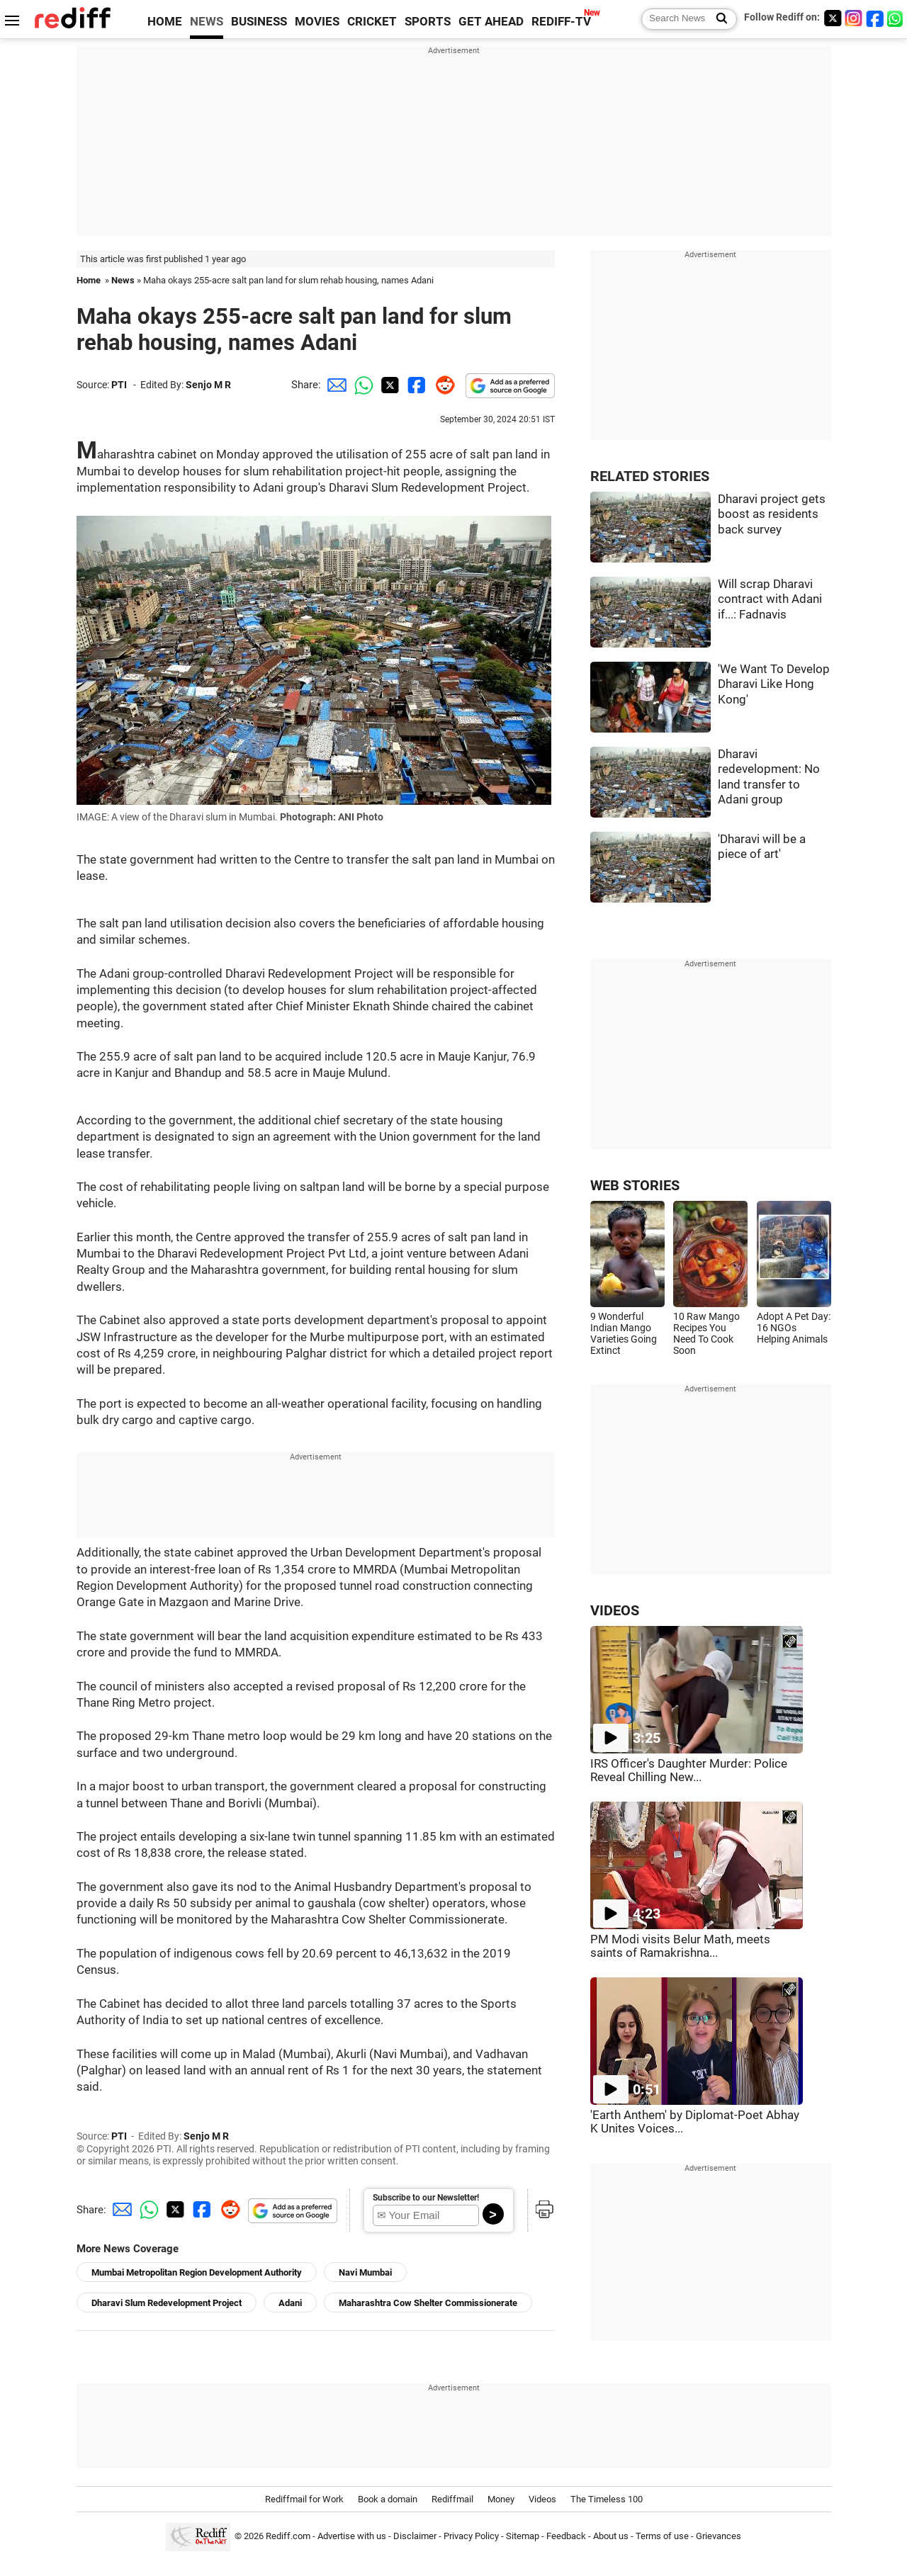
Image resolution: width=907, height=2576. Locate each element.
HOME (164, 21)
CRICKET (372, 21)
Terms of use (662, 2536)
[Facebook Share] (415, 384)
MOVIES (317, 21)
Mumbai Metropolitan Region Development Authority (196, 2272)
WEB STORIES (635, 1185)
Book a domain (387, 2499)
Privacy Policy (471, 2536)
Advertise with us (351, 2536)
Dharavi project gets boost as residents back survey (772, 514)
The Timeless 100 (606, 2499)
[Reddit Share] (442, 384)
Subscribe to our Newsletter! (426, 2198)
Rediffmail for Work (304, 2499)
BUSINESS (259, 21)
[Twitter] (832, 18)
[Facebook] (875, 18)
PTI (119, 384)
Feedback (566, 2536)
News (123, 280)
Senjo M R (208, 384)
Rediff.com (288, 2536)
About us (611, 2536)
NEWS (206, 21)
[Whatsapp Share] (361, 384)
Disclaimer (414, 2536)
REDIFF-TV (561, 21)
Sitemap (522, 2536)
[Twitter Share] (388, 384)
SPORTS (428, 21)
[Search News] (717, 19)
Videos (542, 2499)
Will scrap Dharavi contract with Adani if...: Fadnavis (770, 599)
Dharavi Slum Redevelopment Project (166, 2303)
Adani (290, 2303)
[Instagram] (853, 18)
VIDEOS (614, 1611)
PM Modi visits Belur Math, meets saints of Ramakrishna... (680, 1946)
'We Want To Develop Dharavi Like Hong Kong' (774, 684)
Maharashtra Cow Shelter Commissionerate (428, 2303)
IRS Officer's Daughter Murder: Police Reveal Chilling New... (688, 1770)
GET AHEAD (491, 21)
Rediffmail (452, 2499)
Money (501, 2499)
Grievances (718, 2536)
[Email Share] (334, 384)
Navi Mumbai (365, 2272)
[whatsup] (896, 18)
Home (89, 280)
